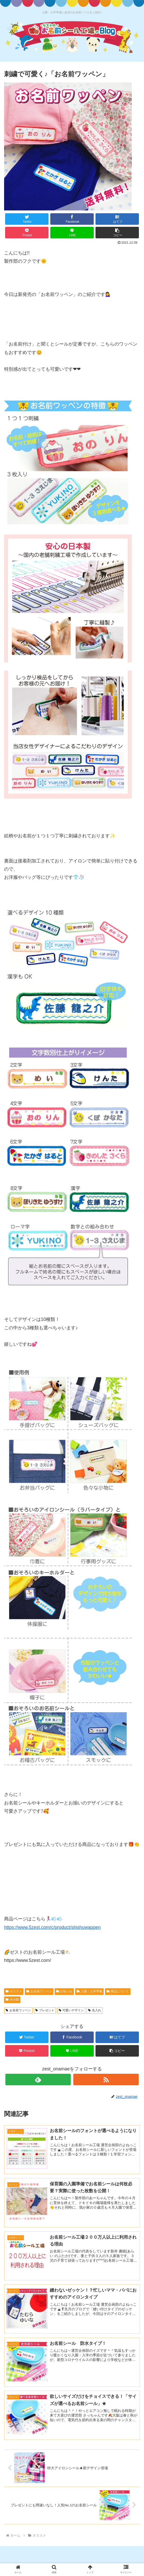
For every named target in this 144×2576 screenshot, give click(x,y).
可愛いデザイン (71, 2010)
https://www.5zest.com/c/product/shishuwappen (52, 1927)
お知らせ (64, 1991)
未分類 (12, 1999)
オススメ (14, 1991)
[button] (117, 232)
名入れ (94, 2010)
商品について (117, 1991)
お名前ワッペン (39, 1991)
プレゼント (44, 2010)
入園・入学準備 (89, 1991)
